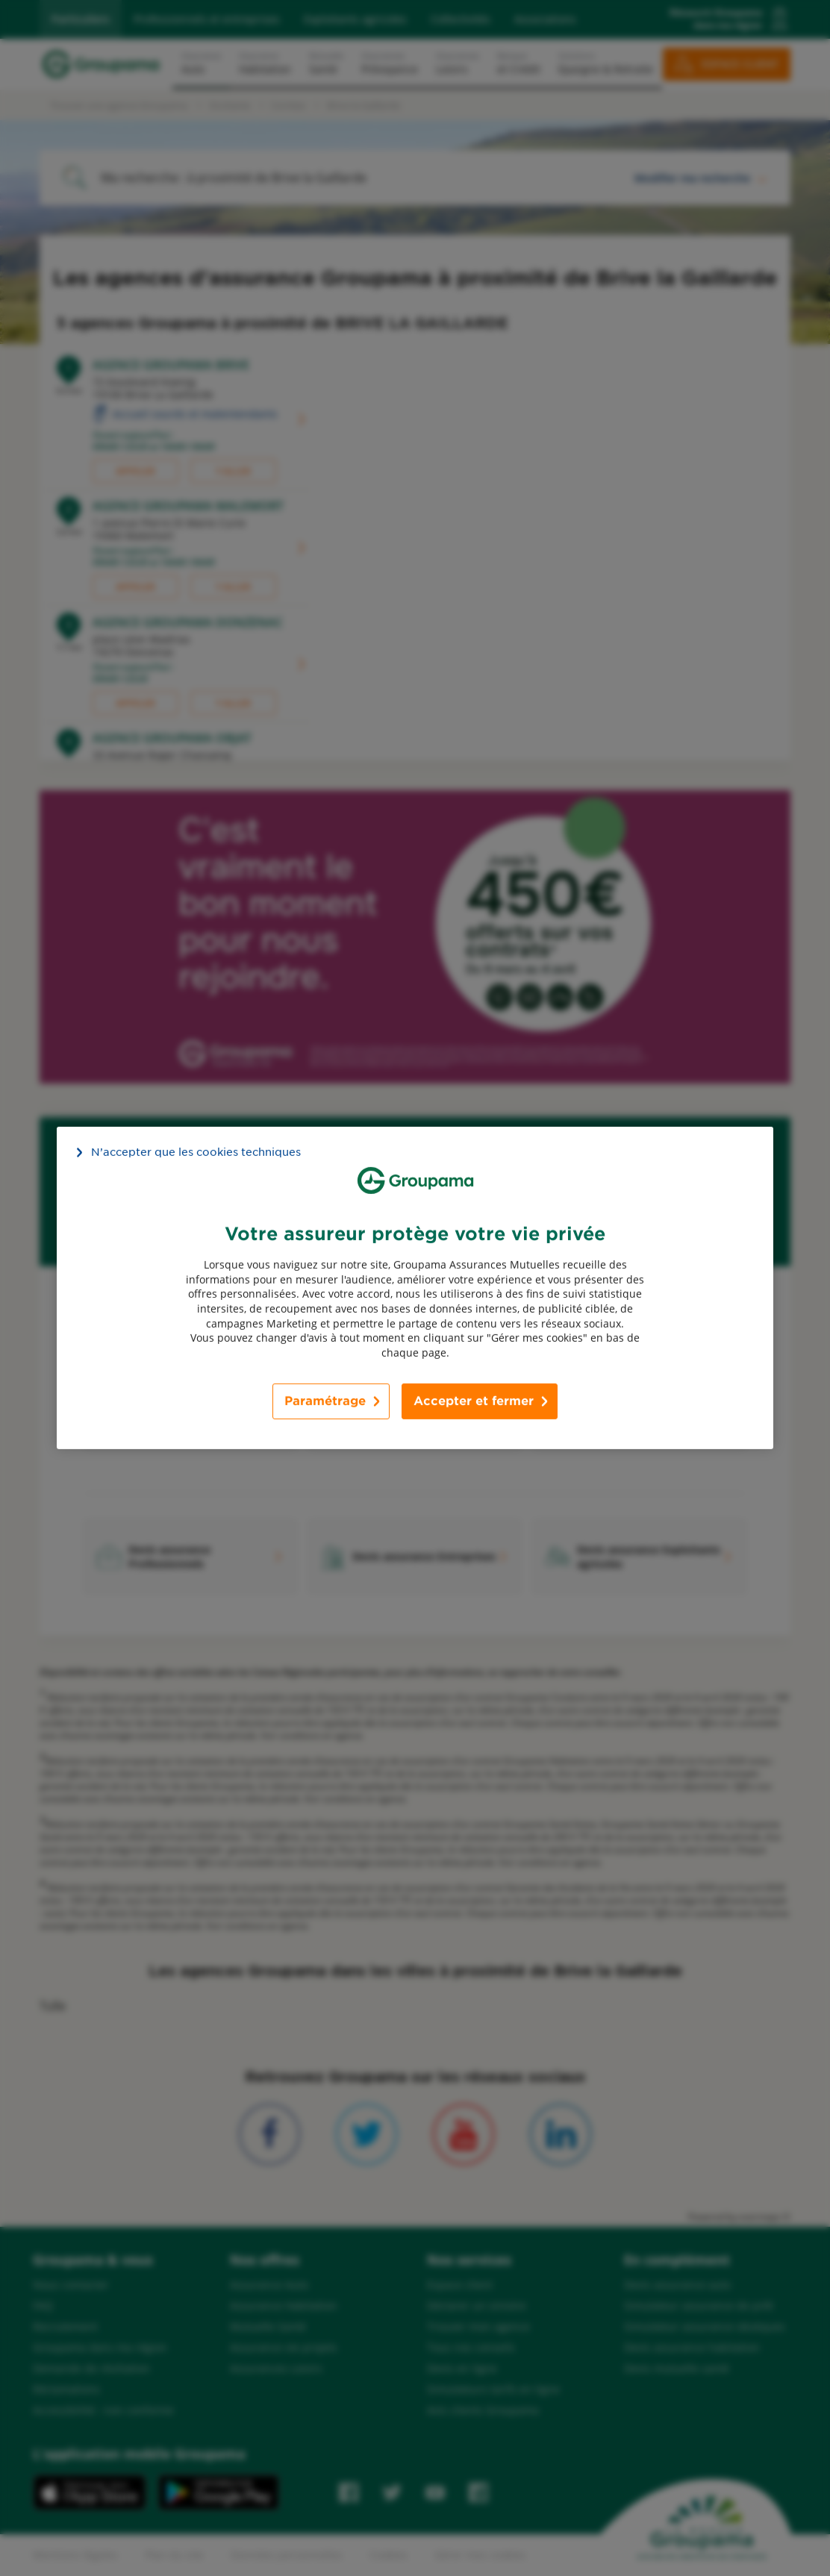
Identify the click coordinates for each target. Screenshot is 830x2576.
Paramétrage (325, 1401)
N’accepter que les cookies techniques (196, 1152)
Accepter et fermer (474, 1401)
